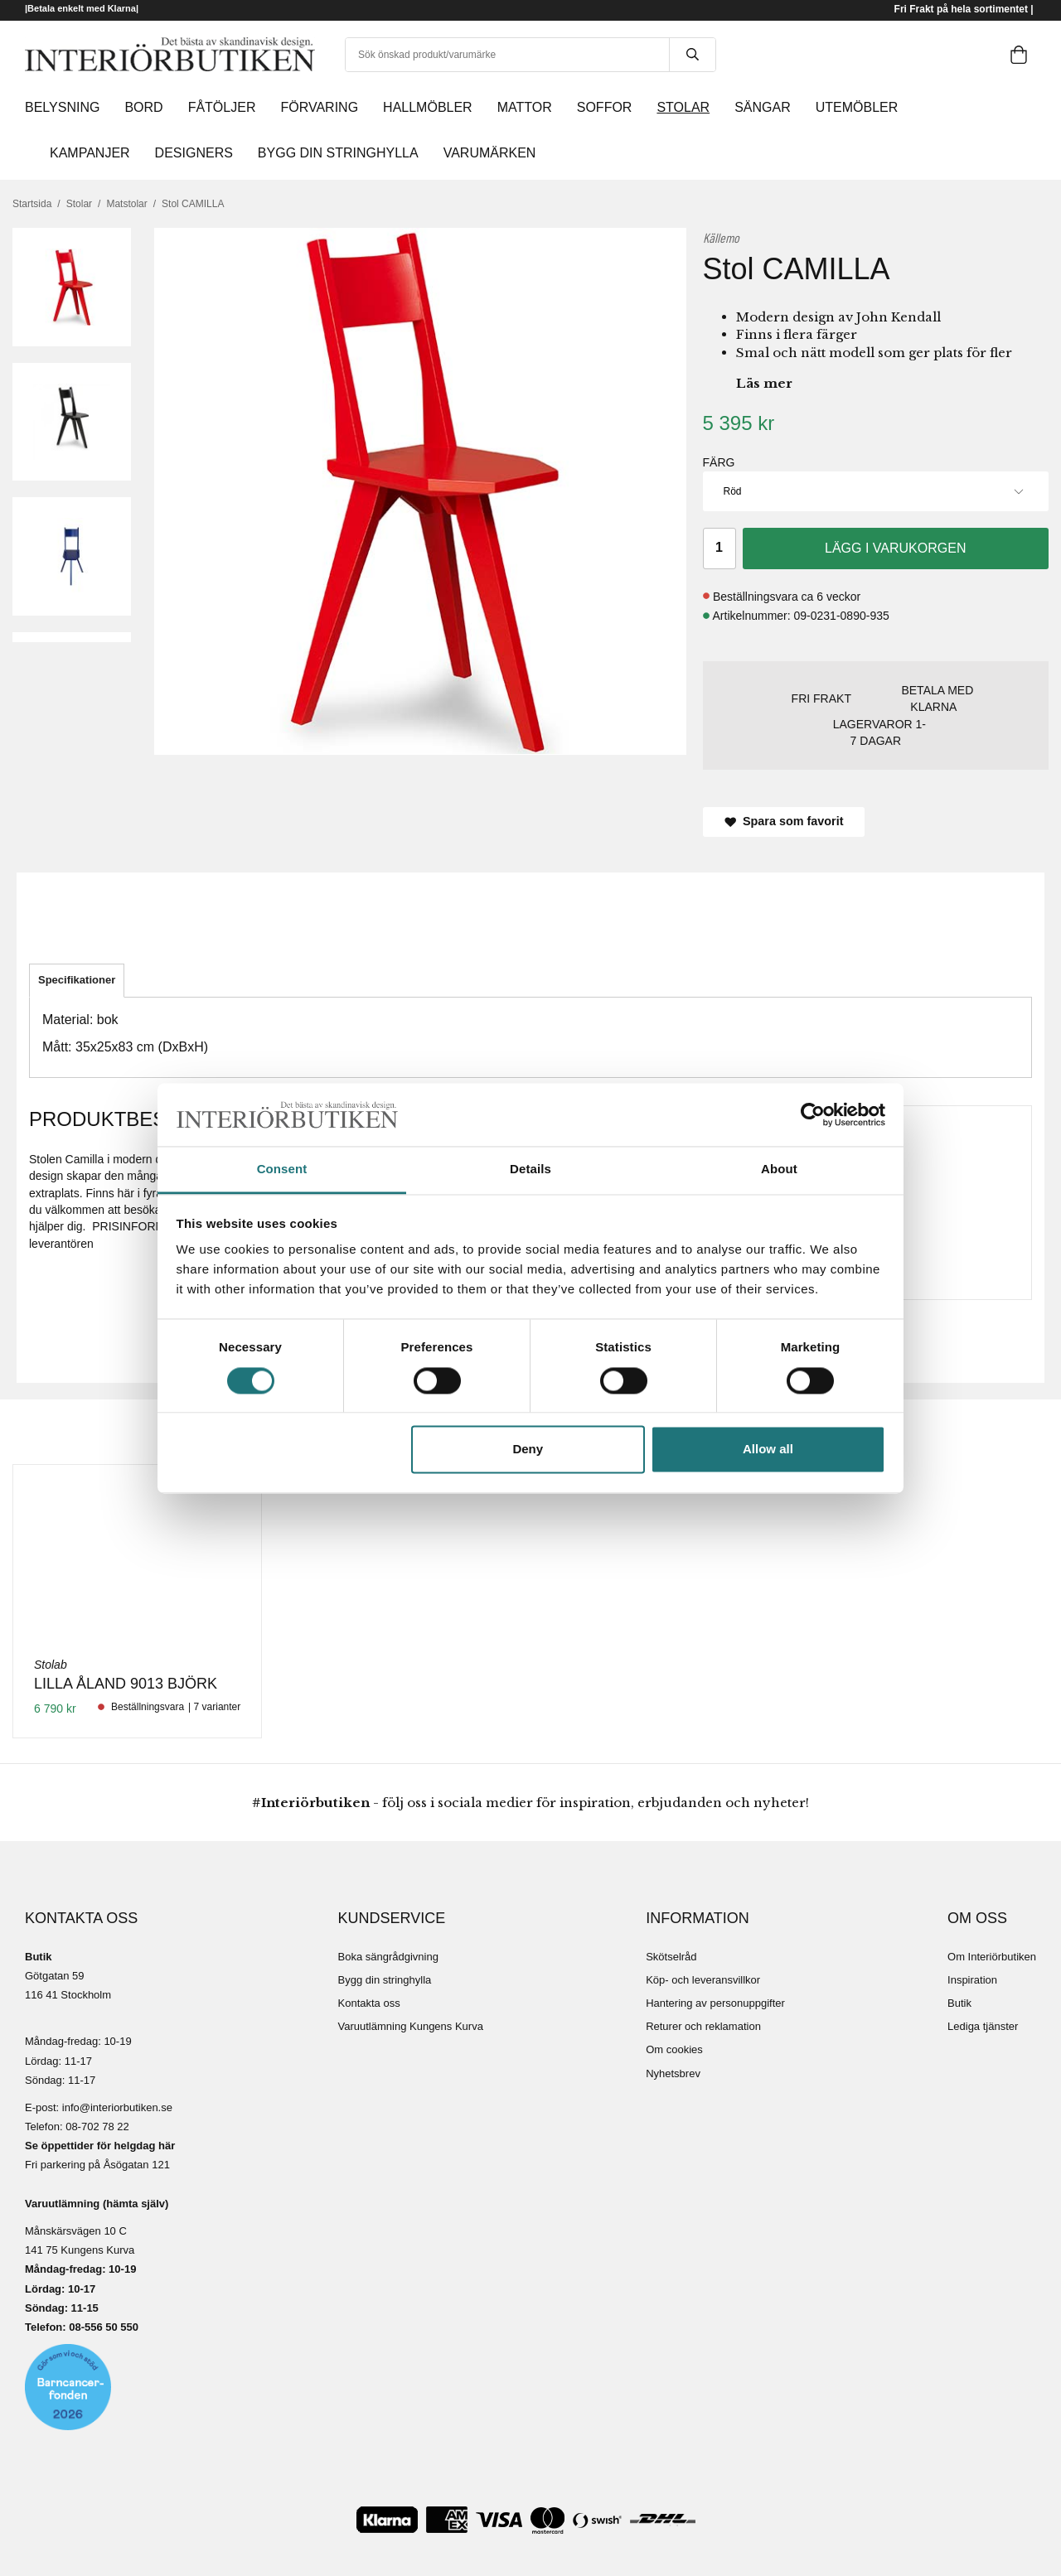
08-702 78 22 (97, 2126)
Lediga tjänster (982, 2026)
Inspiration (972, 1980)
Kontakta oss (369, 2003)
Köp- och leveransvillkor (703, 1980)
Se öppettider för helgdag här (100, 2145)
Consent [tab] (282, 1169)
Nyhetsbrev (673, 2073)
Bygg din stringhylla (385, 1980)
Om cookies (674, 2049)
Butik (959, 2003)
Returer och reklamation (703, 2026)
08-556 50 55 (101, 2327)
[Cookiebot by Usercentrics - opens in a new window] (812, 1114)
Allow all (768, 1450)
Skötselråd (671, 1956)
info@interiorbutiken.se (117, 2107)
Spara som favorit (784, 821)
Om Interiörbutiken (991, 1956)
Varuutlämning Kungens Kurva (410, 2026)
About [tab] (779, 1169)
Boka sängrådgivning (388, 1956)
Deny (527, 1450)
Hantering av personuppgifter (715, 2003)
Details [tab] (530, 1169)
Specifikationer (76, 980)
